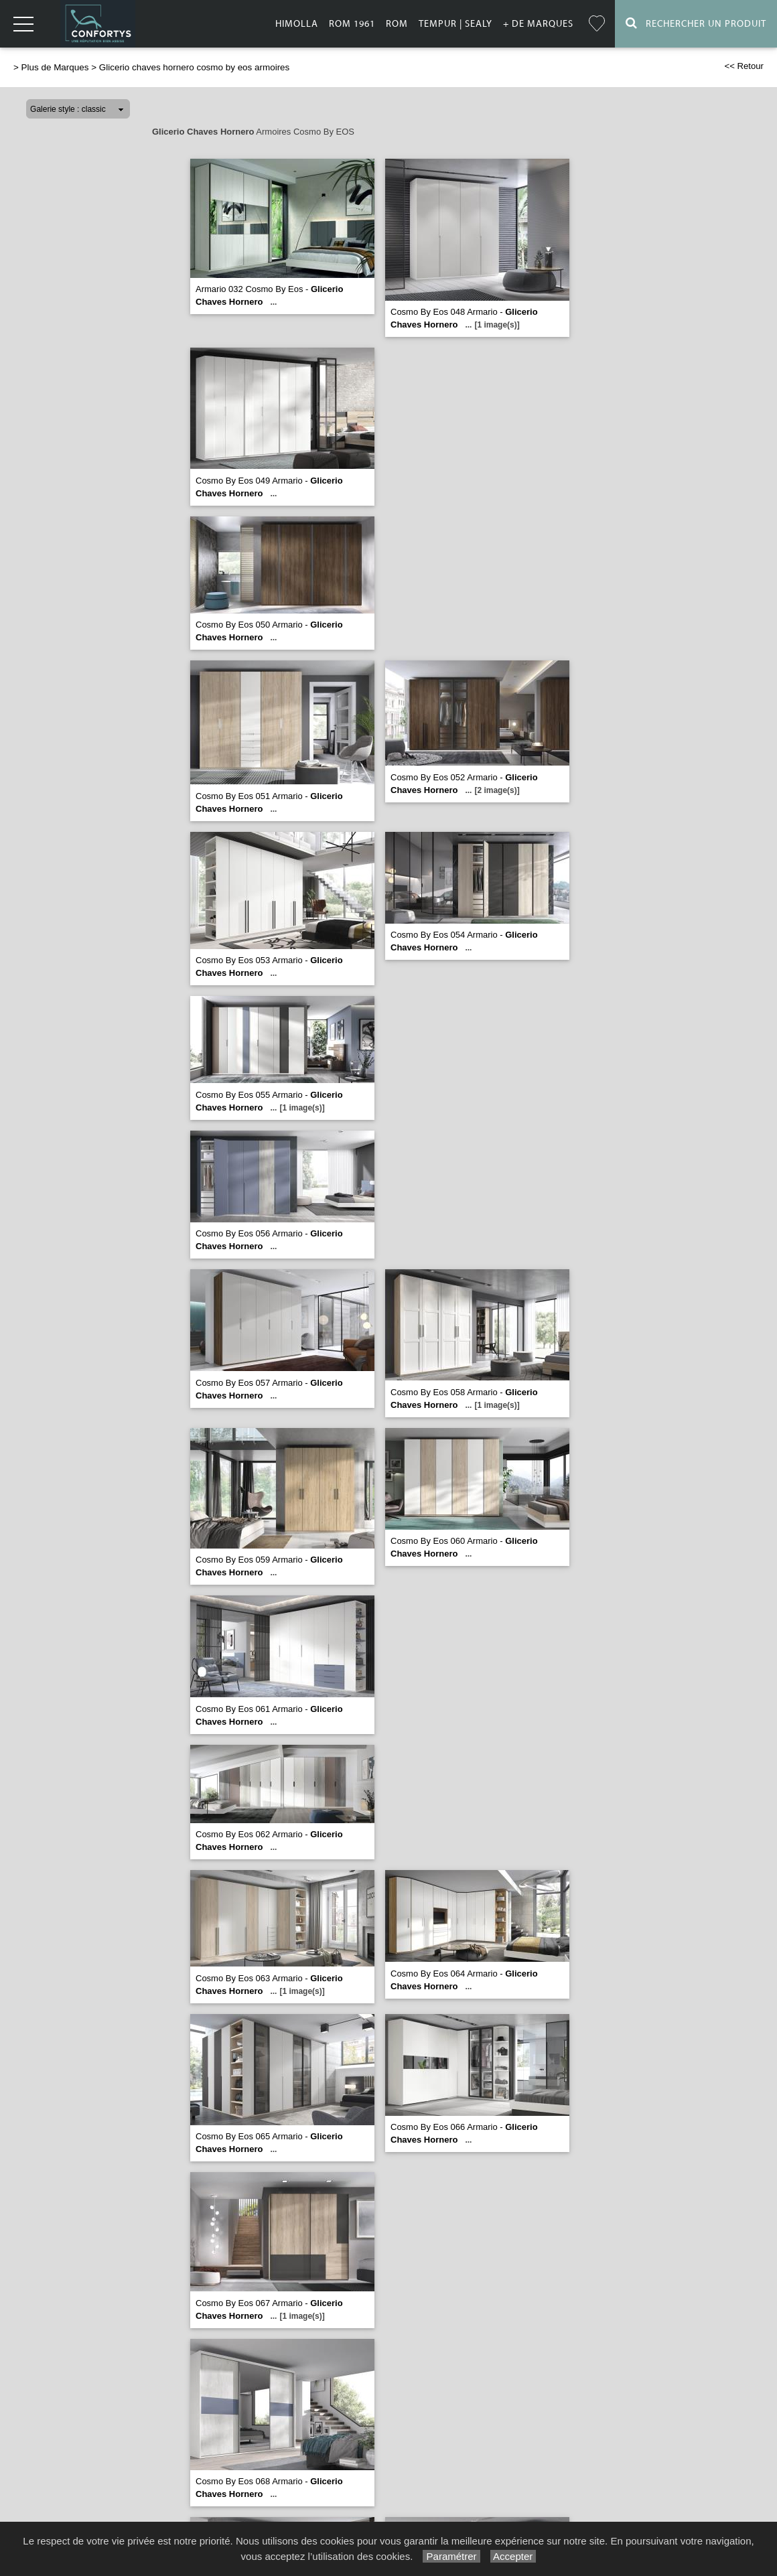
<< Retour (744, 66)
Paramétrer (451, 2556)
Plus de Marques (55, 67)
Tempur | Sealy (455, 24)
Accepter (513, 2556)
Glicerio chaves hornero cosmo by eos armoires (194, 67)
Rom (397, 24)
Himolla (296, 24)
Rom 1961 (352, 24)
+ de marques (538, 24)
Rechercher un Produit (696, 23)
